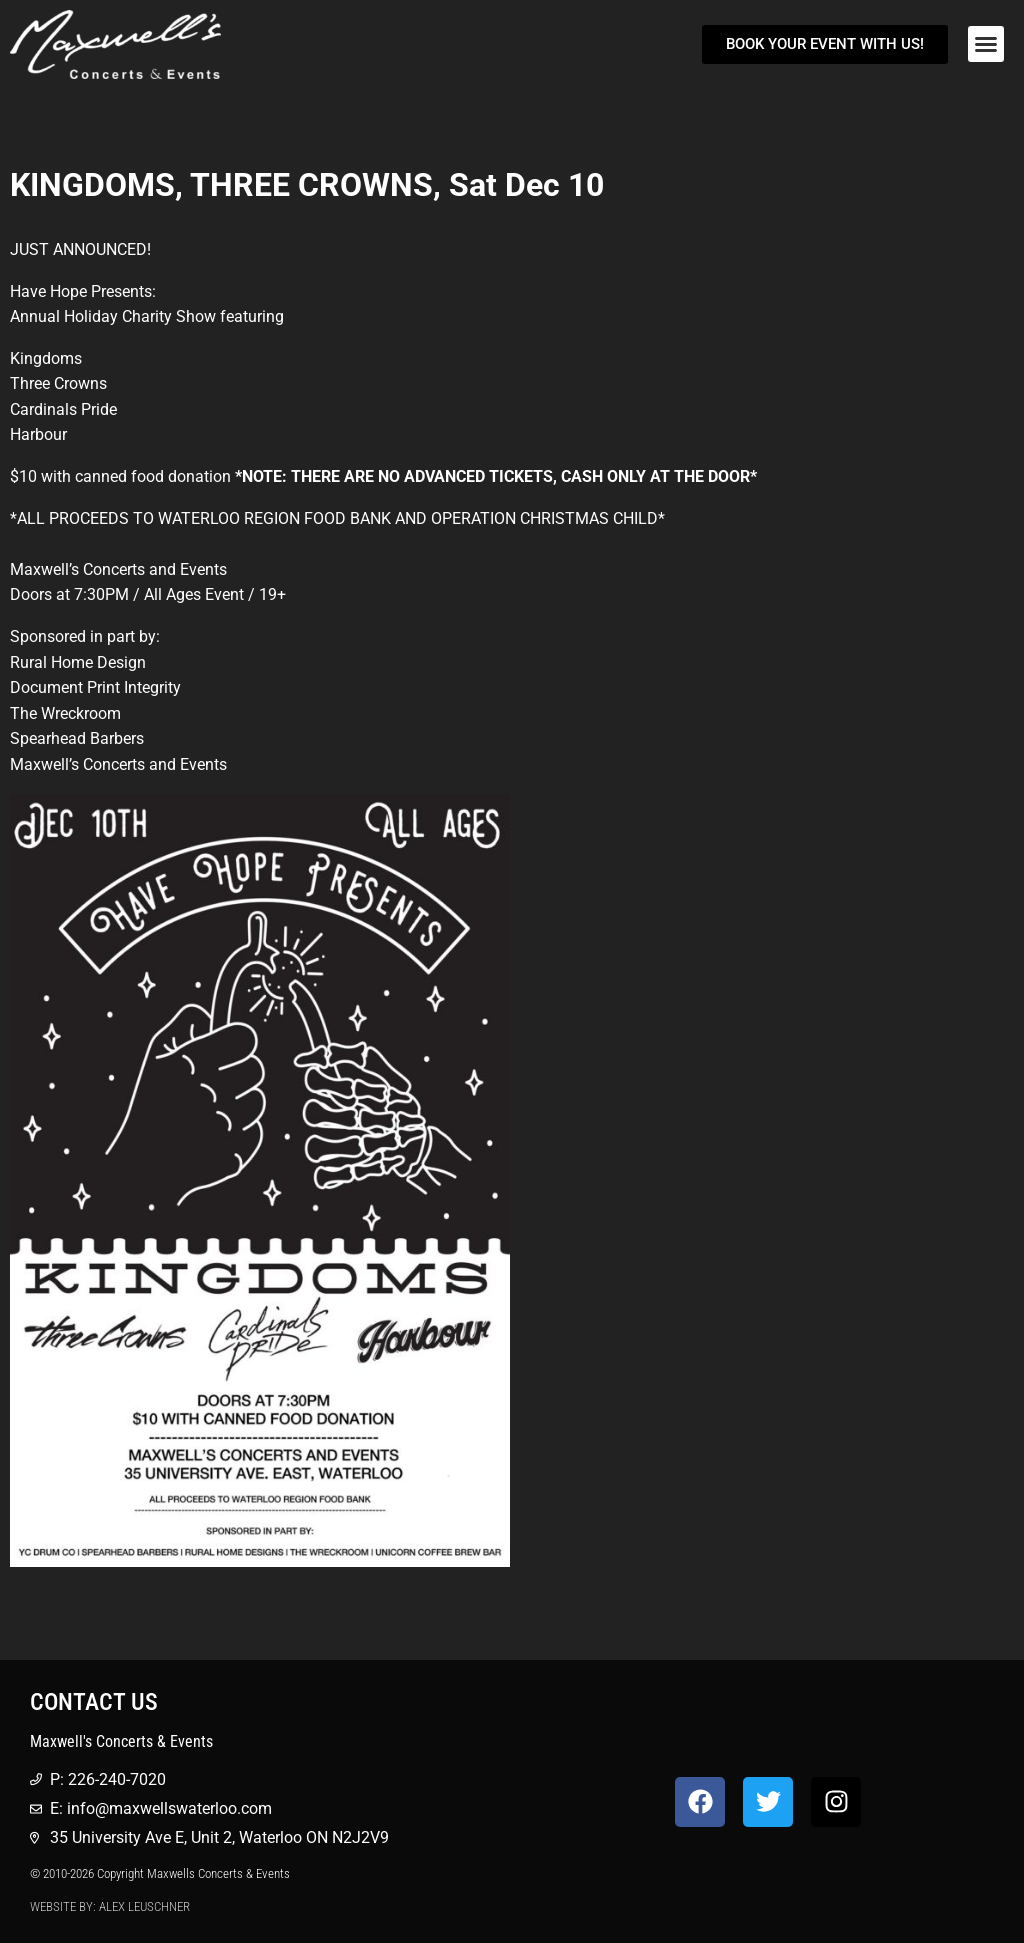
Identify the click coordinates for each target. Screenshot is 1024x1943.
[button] (986, 44)
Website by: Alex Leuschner (110, 1906)
